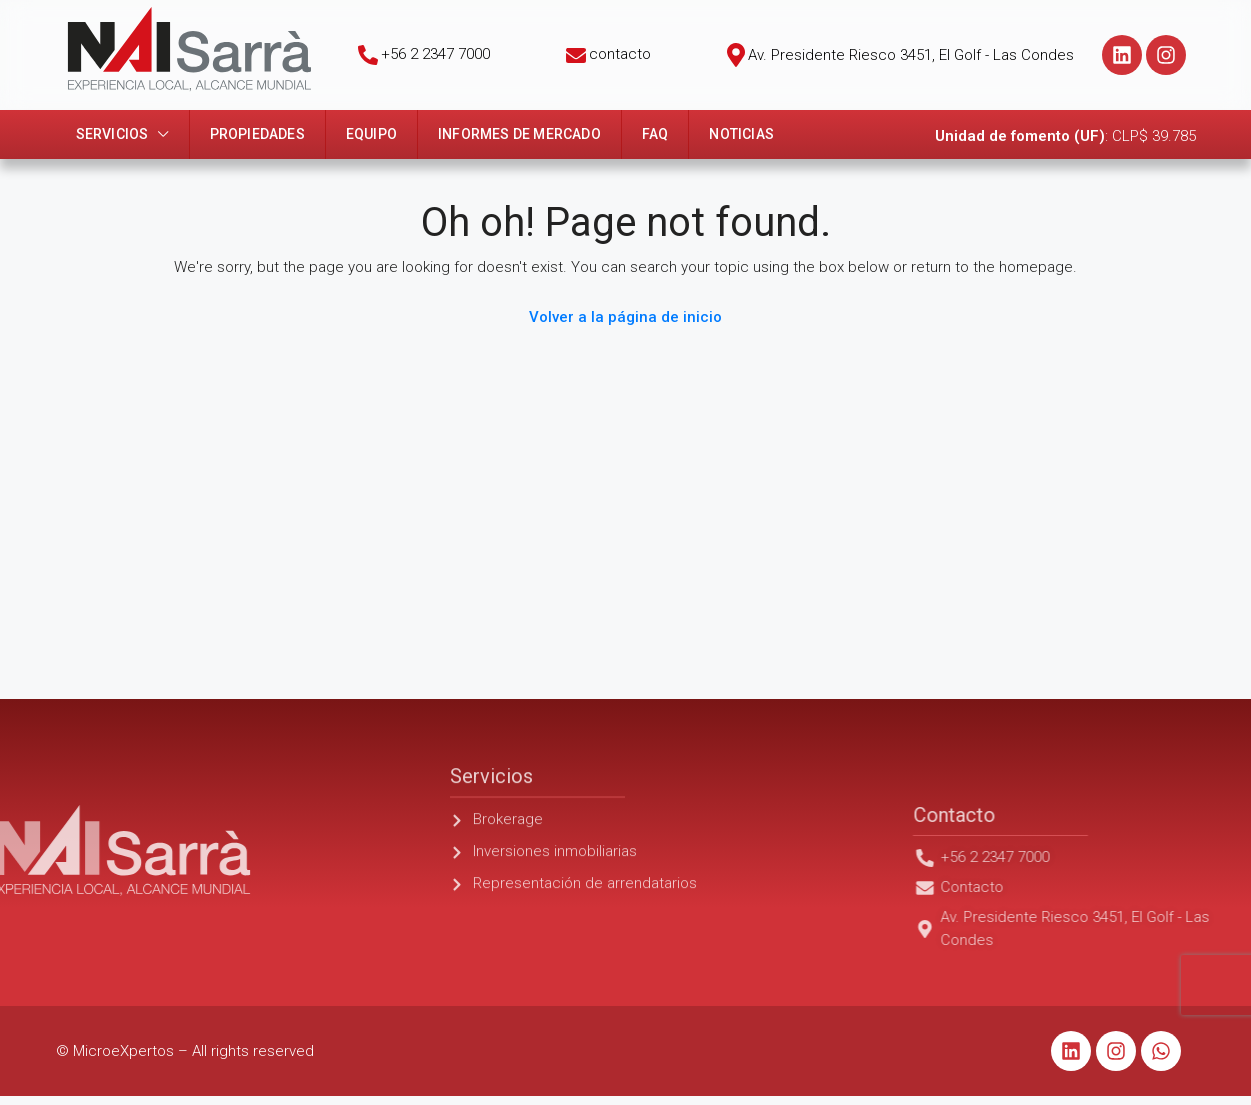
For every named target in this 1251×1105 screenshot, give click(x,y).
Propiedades (257, 134)
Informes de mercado (519, 134)
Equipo (371, 134)
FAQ (655, 134)
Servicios (112, 134)
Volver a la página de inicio (625, 317)
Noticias (741, 134)
